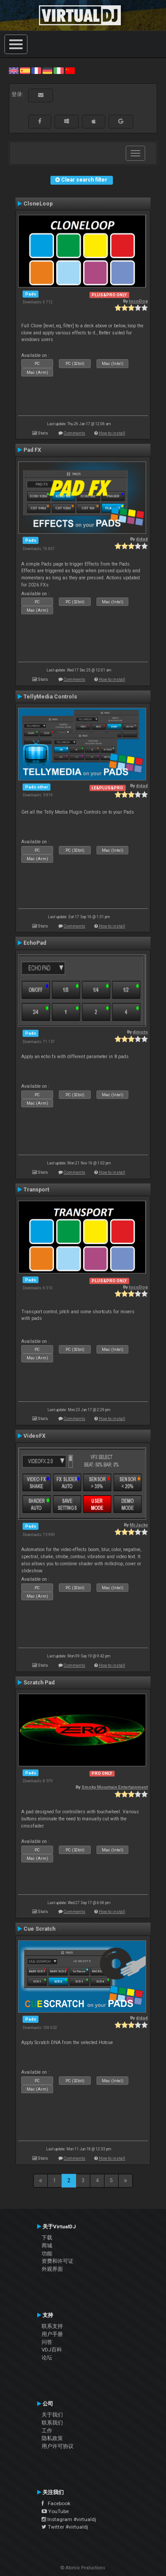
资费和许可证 (57, 2261)
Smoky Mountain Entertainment (114, 1787)
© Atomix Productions (83, 2568)
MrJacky (139, 1524)
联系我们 (52, 2423)
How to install (112, 433)
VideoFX (34, 1436)
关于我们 (52, 2415)
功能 (47, 2253)
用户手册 (52, 2334)
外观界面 (52, 2269)
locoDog (138, 301)
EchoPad (34, 943)
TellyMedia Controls (50, 697)
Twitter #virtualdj (65, 2527)
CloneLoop (38, 204)
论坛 (47, 2358)
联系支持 (52, 2326)
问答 (47, 2342)
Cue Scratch (39, 1929)
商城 (47, 2245)
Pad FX (32, 450)
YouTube (55, 2511)
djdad (142, 538)
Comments (74, 433)
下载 (47, 2238)
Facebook (56, 2503)
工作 (47, 2431)
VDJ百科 (52, 2350)
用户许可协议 (57, 2446)
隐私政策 (52, 2438)
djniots (140, 1031)
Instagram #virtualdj (69, 2519)
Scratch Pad (38, 1683)
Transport (36, 1190)
